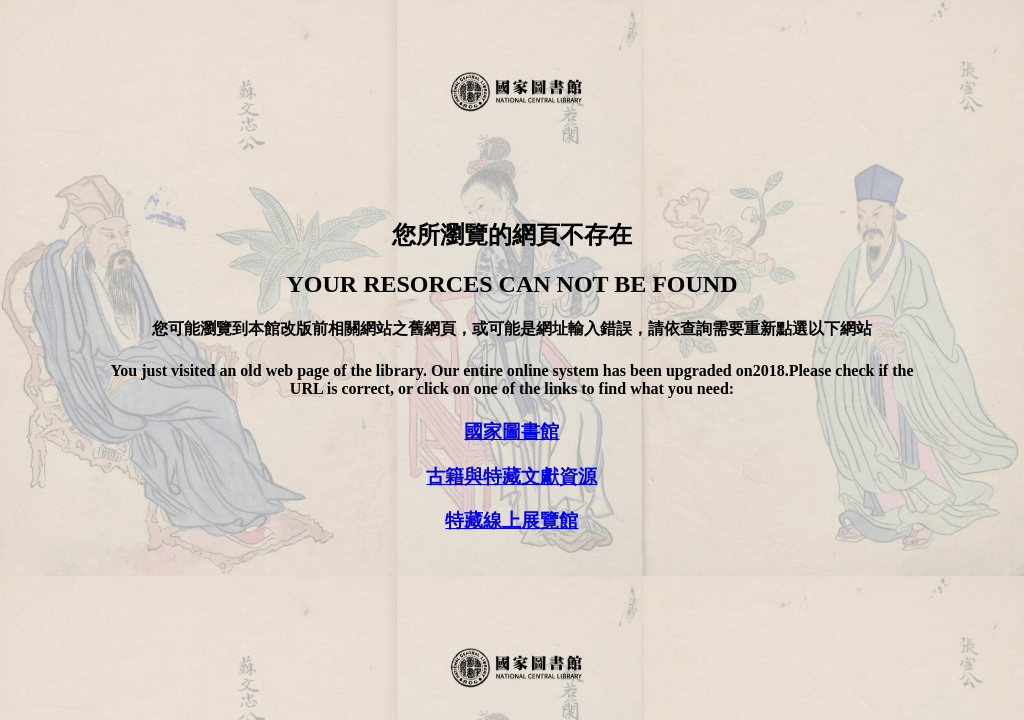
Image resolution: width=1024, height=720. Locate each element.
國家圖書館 (511, 431)
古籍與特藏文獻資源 (511, 476)
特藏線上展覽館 (511, 520)
